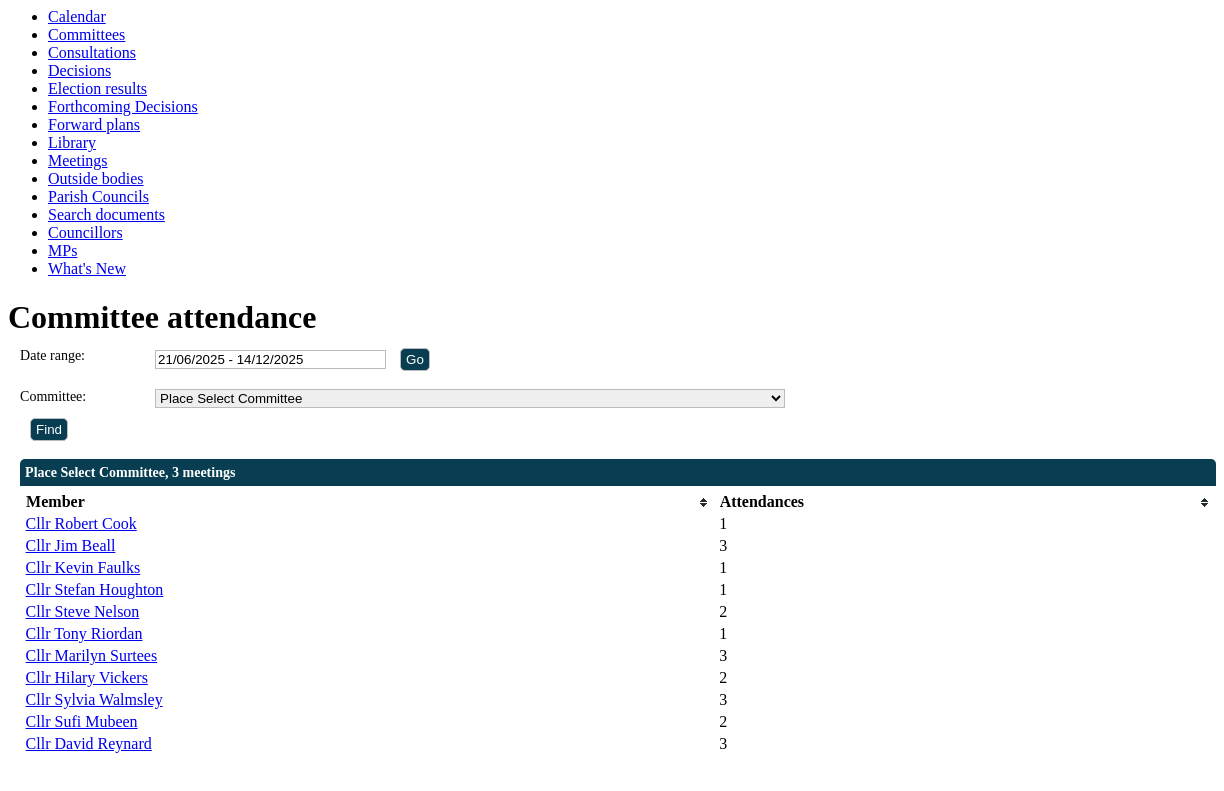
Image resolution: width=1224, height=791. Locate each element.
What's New (87, 268)
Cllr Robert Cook (81, 523)
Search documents (106, 214)
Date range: (52, 355)
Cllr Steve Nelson (83, 611)
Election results (97, 88)
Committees (86, 34)
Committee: (53, 396)
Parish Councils (98, 196)
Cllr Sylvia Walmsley (94, 699)
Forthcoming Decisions (123, 106)
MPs (62, 250)
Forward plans (94, 124)
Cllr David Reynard (89, 743)
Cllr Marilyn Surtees (92, 655)
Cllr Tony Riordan (84, 633)
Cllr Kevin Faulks (83, 567)
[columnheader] (368, 502)
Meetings (78, 160)
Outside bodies (96, 178)
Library (72, 142)
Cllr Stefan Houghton (95, 589)
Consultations (92, 52)
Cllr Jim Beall (71, 545)
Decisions (79, 70)
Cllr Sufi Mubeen (82, 721)
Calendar (77, 16)
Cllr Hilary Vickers (87, 677)
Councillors (85, 232)
